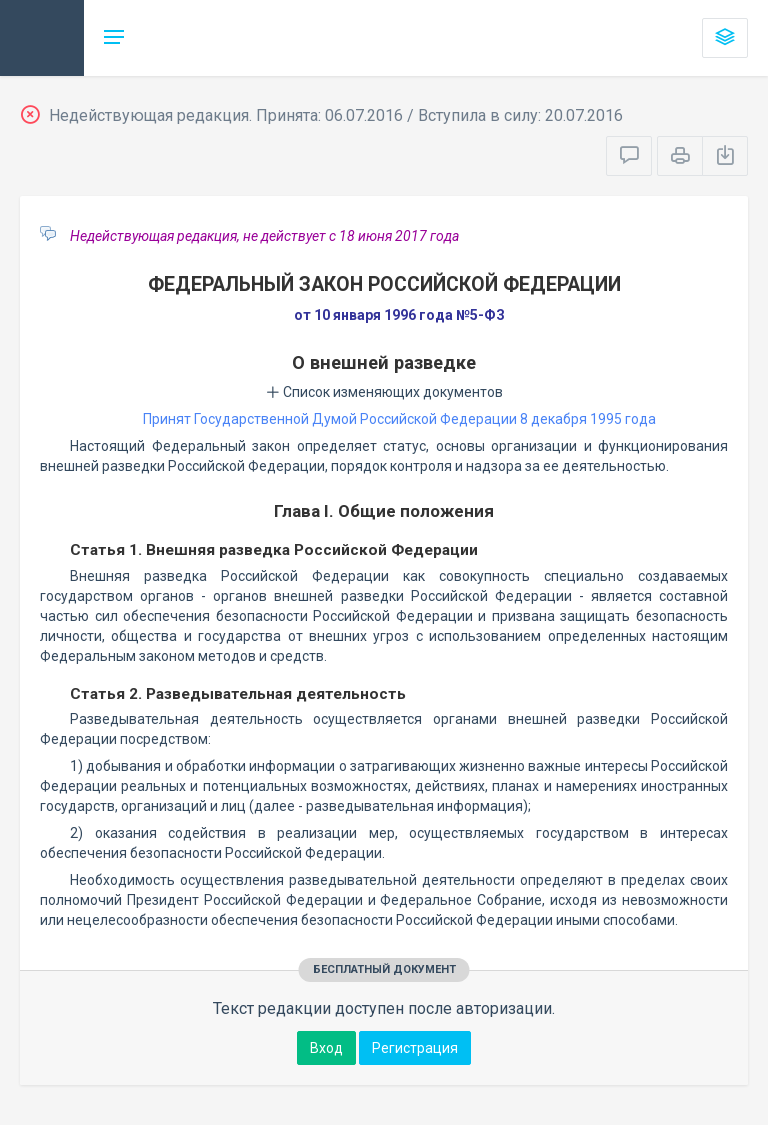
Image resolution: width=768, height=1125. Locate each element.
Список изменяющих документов (384, 392)
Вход (326, 1048)
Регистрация (415, 1048)
